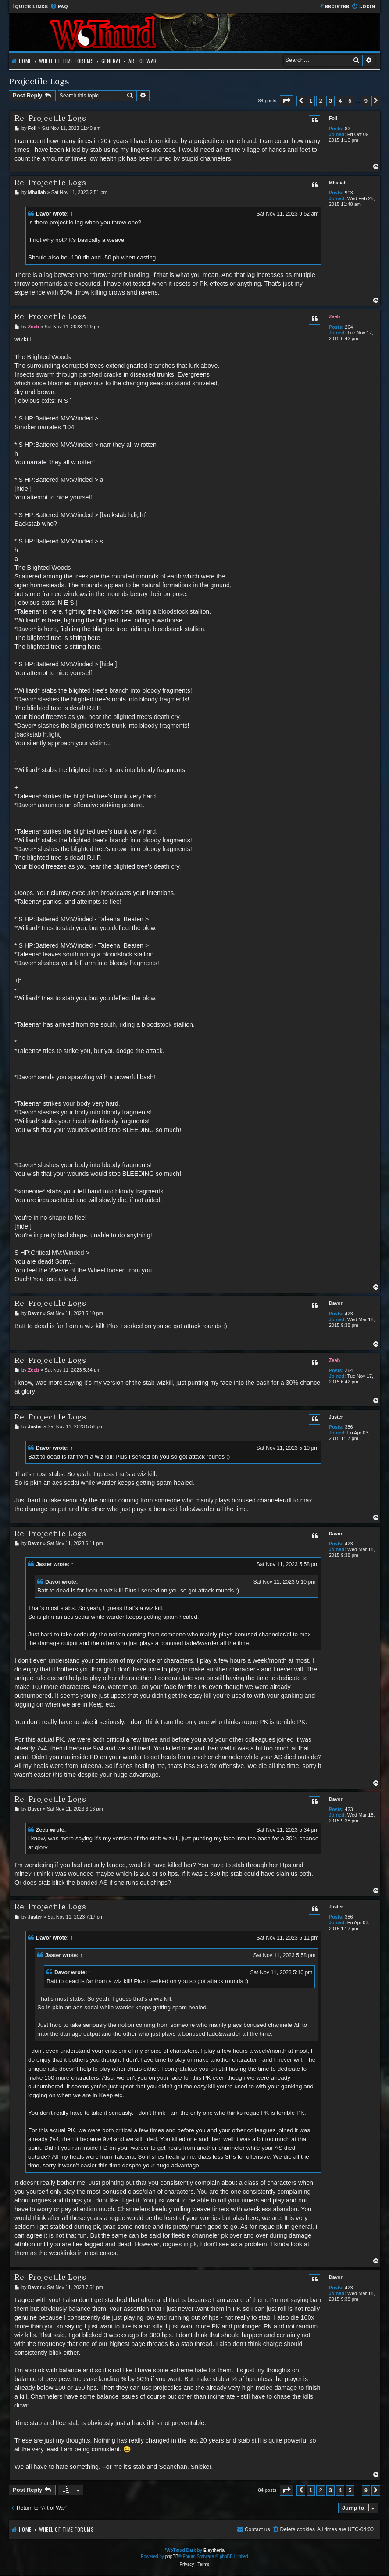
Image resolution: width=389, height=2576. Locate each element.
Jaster (336, 1416)
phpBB (171, 2556)
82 (347, 128)
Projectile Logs (39, 81)
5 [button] (349, 100)
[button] (286, 100)
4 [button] (340, 100)
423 (349, 1313)
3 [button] (330, 100)
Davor (43, 214)
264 (349, 327)
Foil (333, 118)
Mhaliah (338, 182)
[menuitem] (59, 7)
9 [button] (366, 100)
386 (349, 1427)
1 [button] (310, 100)
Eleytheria (214, 2550)
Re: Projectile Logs (50, 118)
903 (349, 192)
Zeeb (334, 316)
